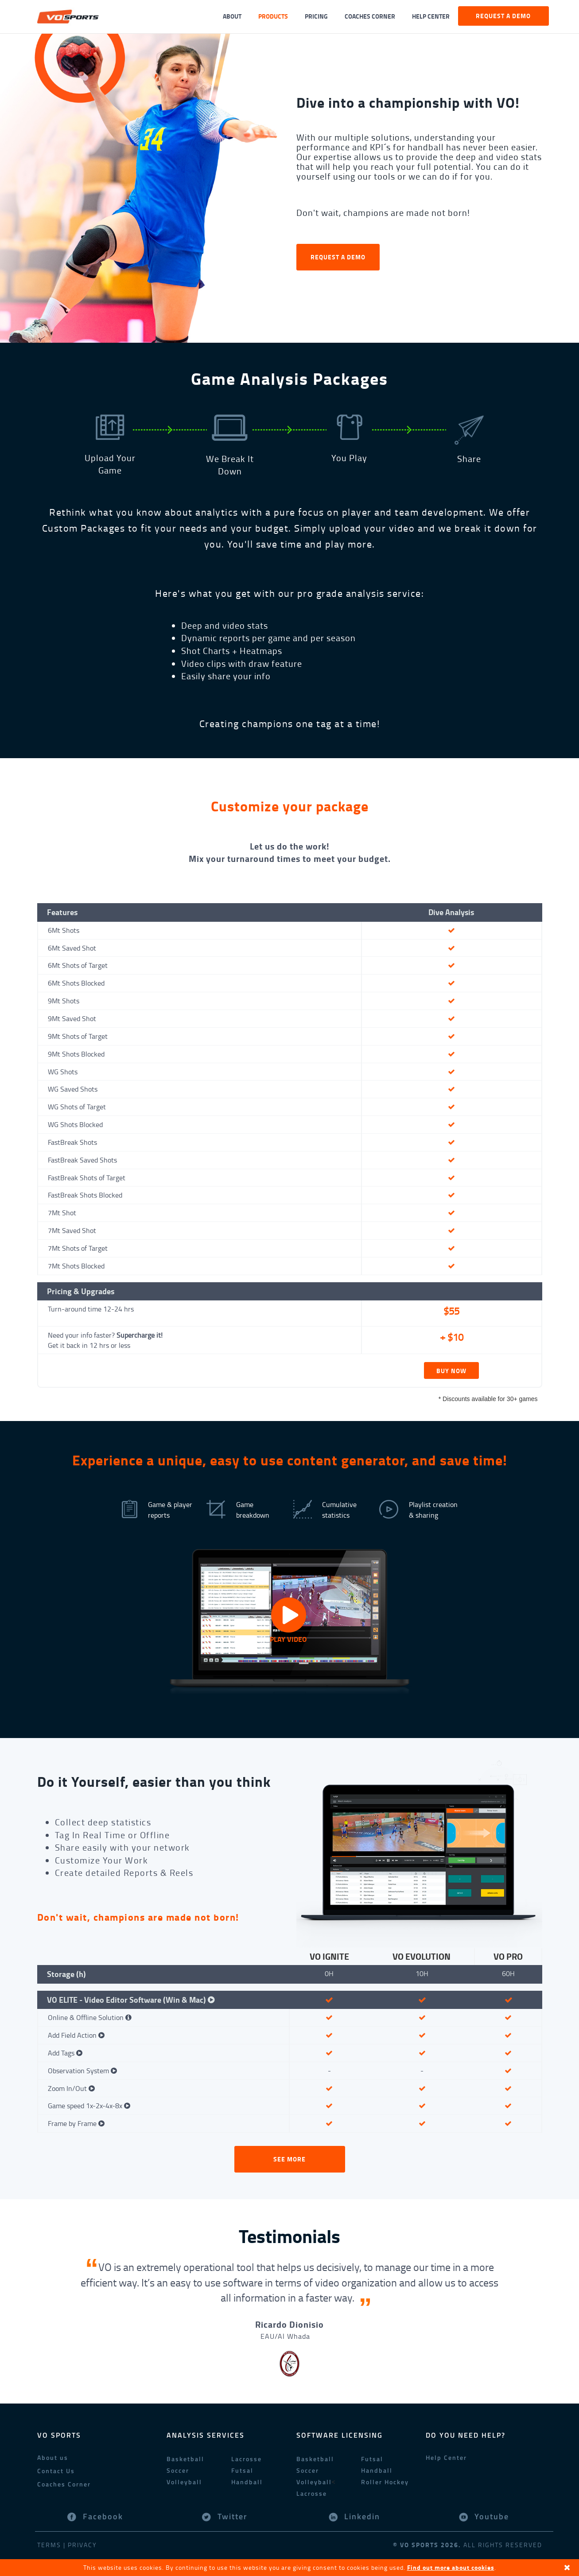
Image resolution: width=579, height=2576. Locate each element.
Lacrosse (246, 2458)
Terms (49, 2545)
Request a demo (503, 15)
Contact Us (56, 2470)
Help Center (431, 16)
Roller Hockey (385, 2481)
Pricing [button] (316, 16)
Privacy (82, 2545)
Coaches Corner (370, 16)
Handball (247, 2481)
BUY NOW (451, 1370)
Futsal (242, 2470)
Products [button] (273, 16)
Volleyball (184, 2481)
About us (52, 2457)
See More (289, 2159)
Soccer (178, 2470)
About (232, 16)
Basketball (185, 2458)
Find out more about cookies (450, 2567)
